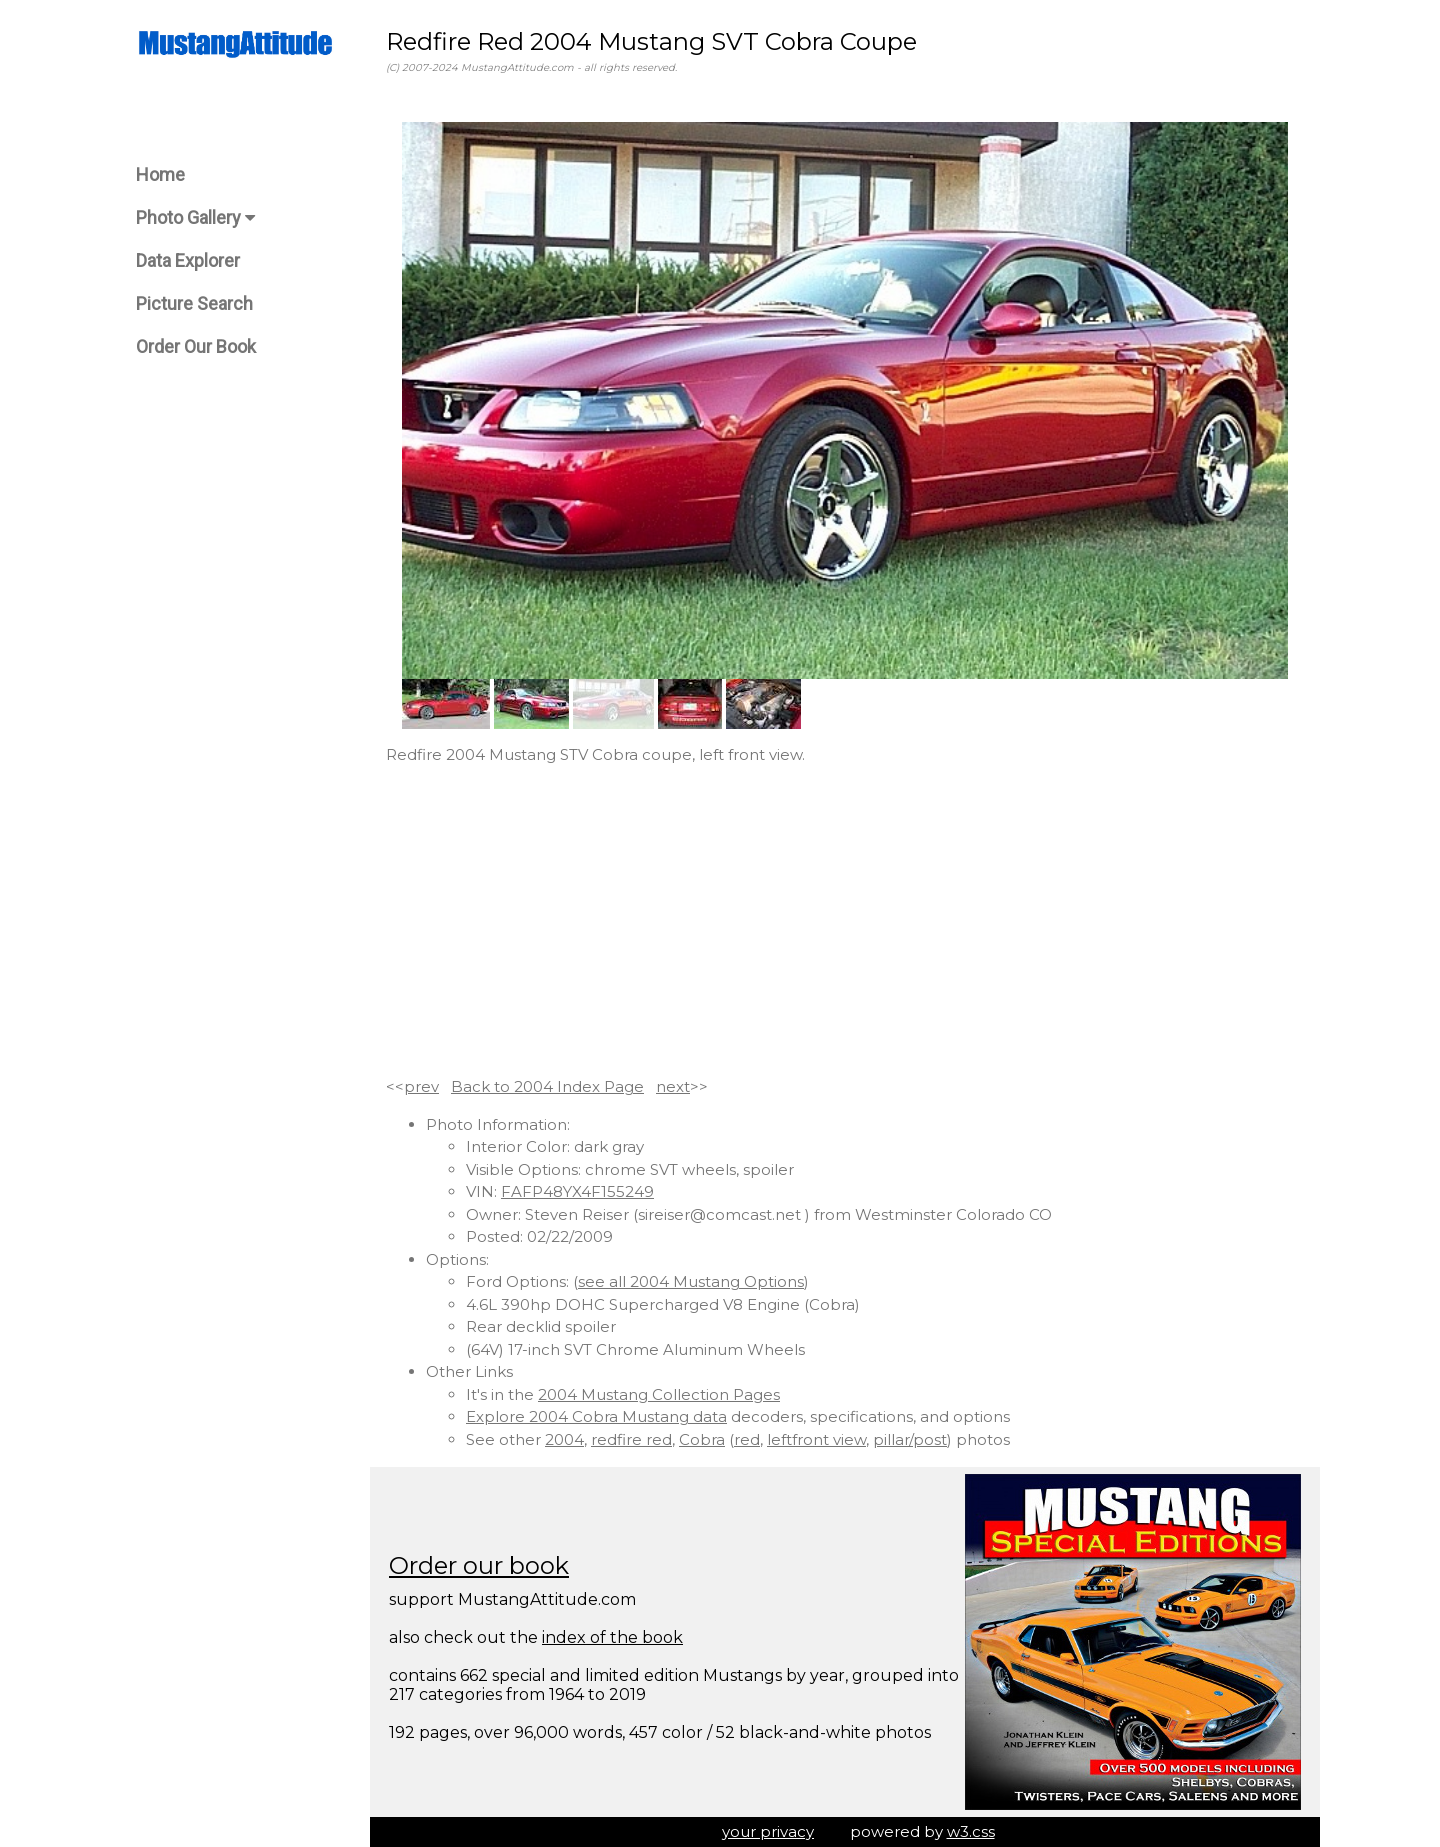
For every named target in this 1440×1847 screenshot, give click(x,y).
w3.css (971, 1831)
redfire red (631, 1439)
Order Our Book (196, 346)
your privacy (768, 1831)
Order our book (479, 1565)
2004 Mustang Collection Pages (659, 1394)
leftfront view (816, 1439)
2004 (564, 1439)
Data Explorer (188, 260)
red (747, 1439)
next (673, 1086)
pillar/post (910, 1439)
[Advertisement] (845, 921)
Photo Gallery (195, 217)
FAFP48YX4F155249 (577, 1191)
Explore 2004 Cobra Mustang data (596, 1416)
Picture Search (194, 303)
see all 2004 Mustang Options (691, 1281)
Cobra (702, 1439)
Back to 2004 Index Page (547, 1086)
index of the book (612, 1637)
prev (421, 1086)
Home (160, 174)
